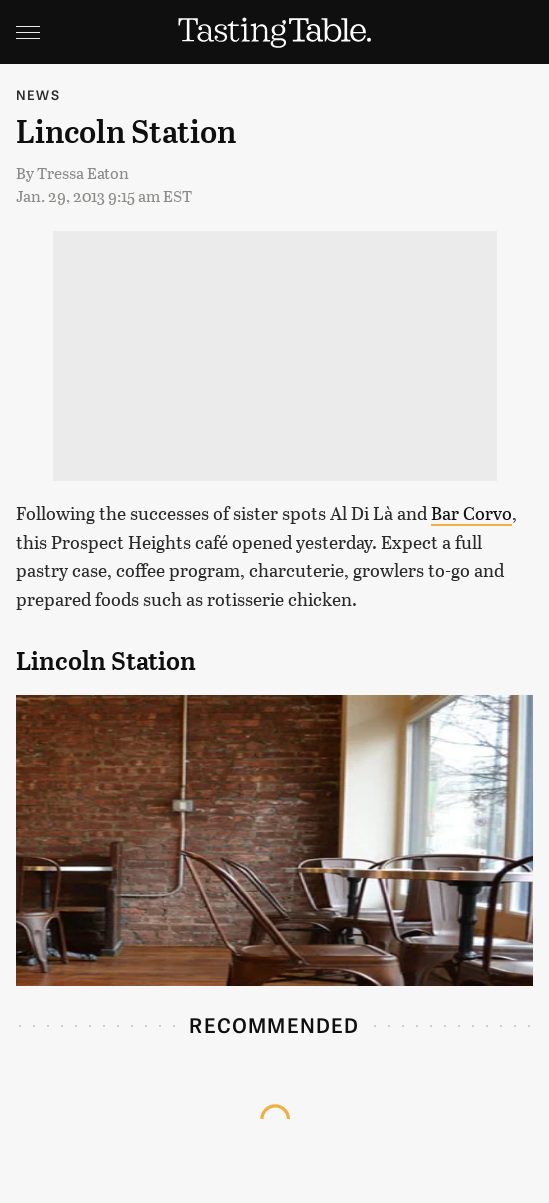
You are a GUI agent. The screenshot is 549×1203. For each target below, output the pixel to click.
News (38, 94)
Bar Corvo (471, 513)
